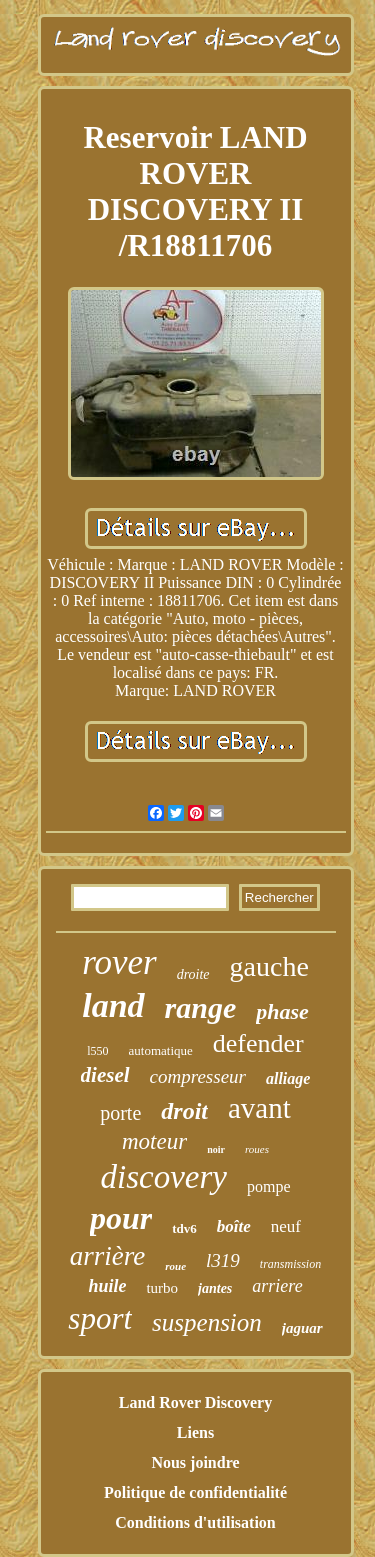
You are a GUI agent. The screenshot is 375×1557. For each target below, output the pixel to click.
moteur (154, 1141)
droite (193, 974)
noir (216, 1149)
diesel (105, 1075)
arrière (108, 1256)
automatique (161, 1050)
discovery (164, 1177)
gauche (269, 966)
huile (107, 1286)
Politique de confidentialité (195, 1492)
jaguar (302, 1328)
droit (184, 1111)
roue (175, 1266)
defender (258, 1043)
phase (282, 1011)
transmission (290, 1264)
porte (120, 1113)
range (201, 1007)
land (113, 1005)
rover (119, 962)
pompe (269, 1186)
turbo (162, 1288)
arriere (277, 1286)
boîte (234, 1226)
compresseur (198, 1076)
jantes (215, 1288)
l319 (223, 1260)
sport (100, 1318)
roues (257, 1149)
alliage (288, 1078)
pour (121, 1218)
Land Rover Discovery (195, 1402)
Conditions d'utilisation (195, 1522)
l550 (97, 1051)
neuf (286, 1226)
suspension (207, 1322)
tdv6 (184, 1228)
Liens (195, 1432)
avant (259, 1108)
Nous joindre (195, 1462)
